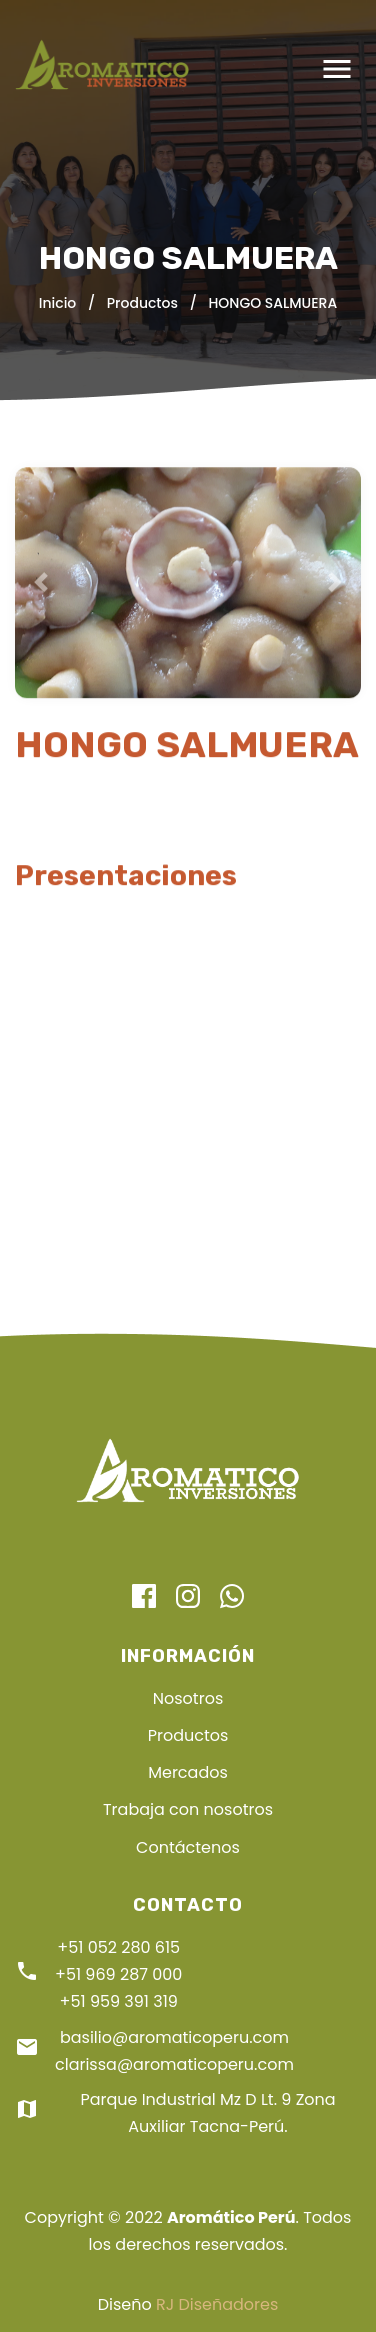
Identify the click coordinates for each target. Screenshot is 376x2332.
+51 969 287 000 (118, 1974)
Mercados (188, 1772)
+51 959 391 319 (119, 2001)
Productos (142, 303)
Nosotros (188, 1698)
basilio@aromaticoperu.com (174, 2037)
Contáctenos (188, 1847)
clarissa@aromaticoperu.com (174, 2064)
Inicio (58, 303)
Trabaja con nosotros (188, 1809)
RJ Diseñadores (217, 2304)
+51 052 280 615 (118, 1947)
